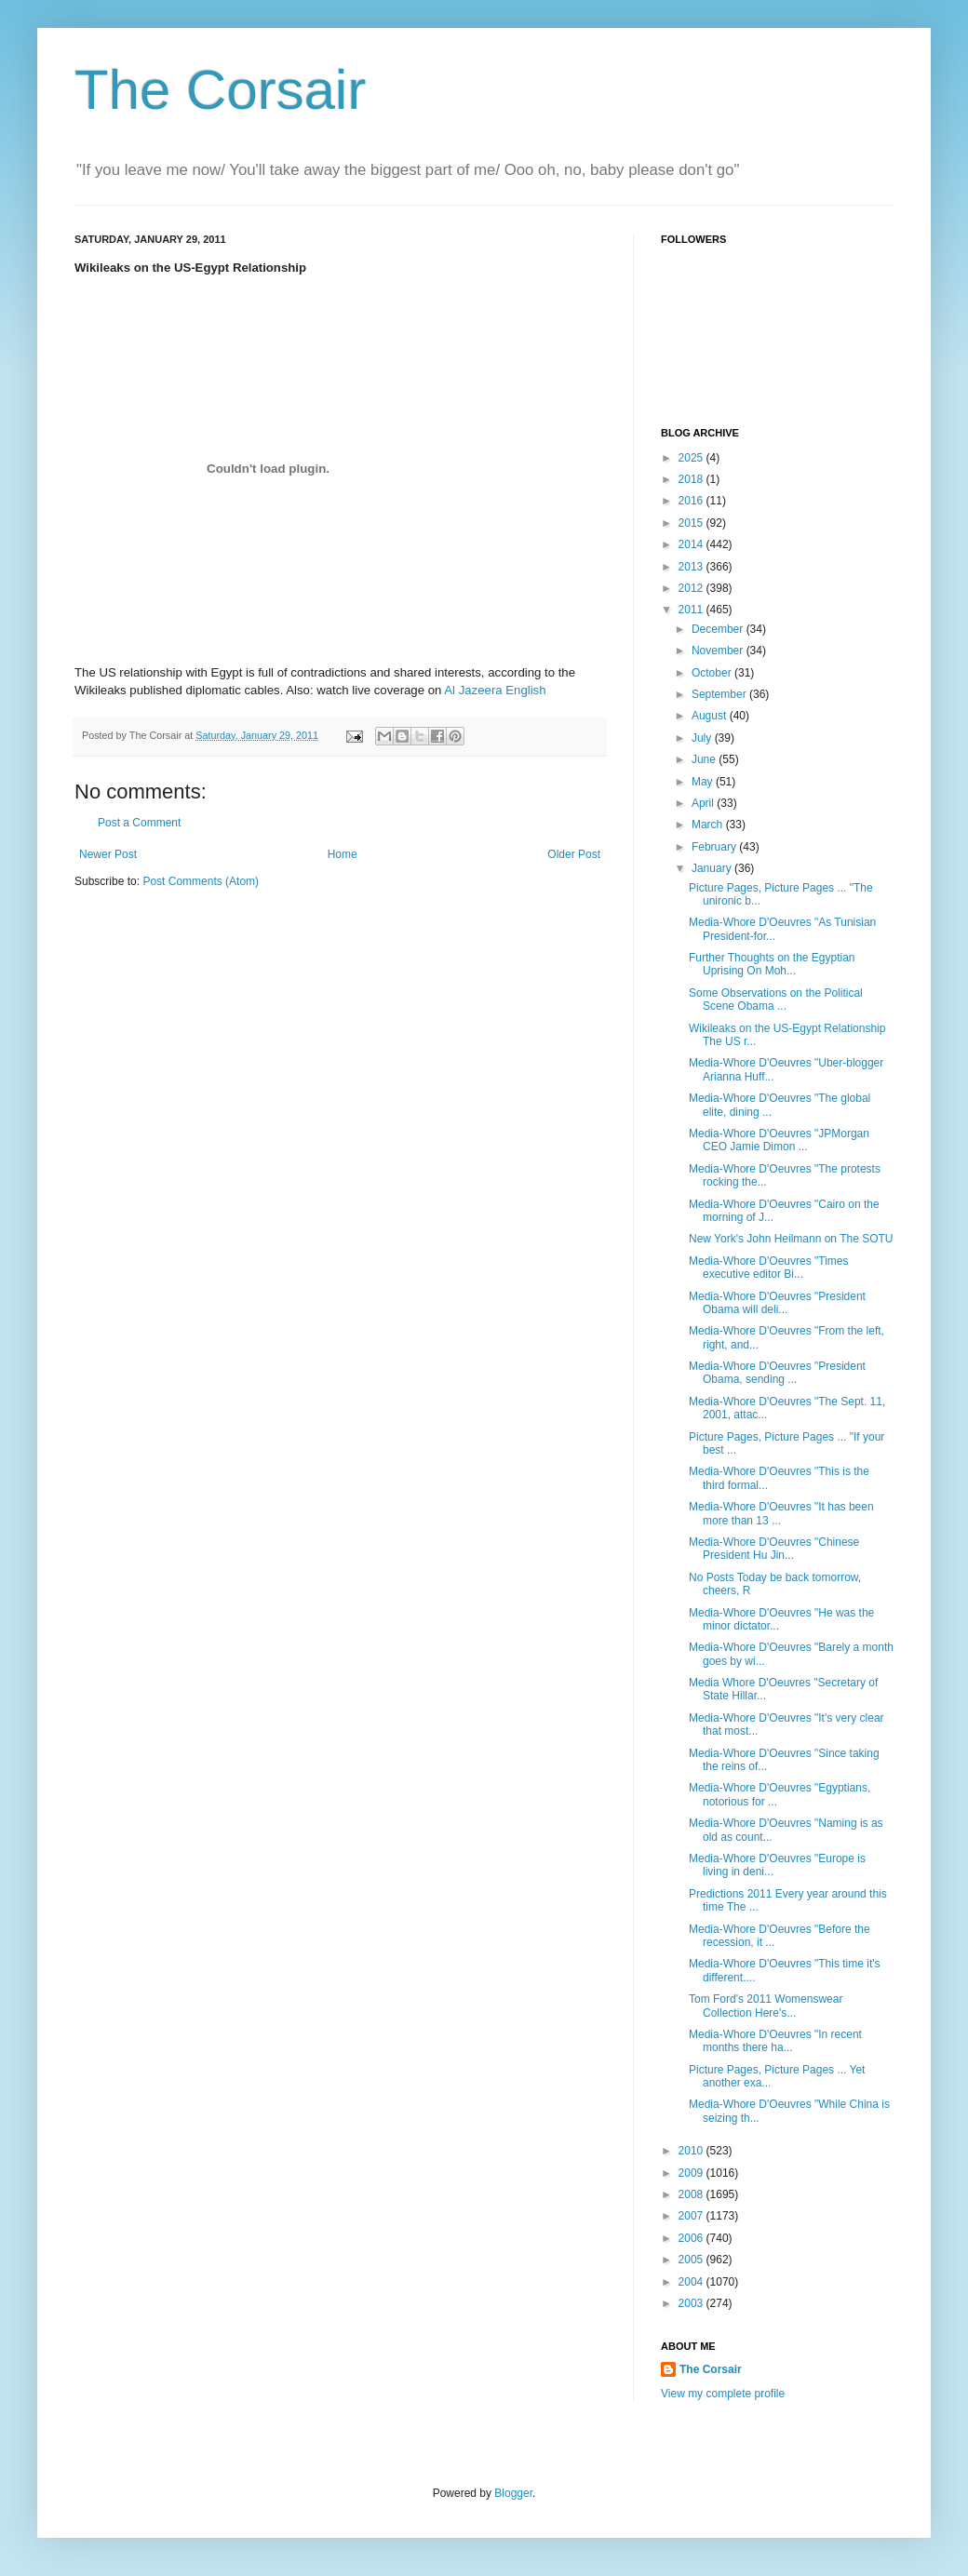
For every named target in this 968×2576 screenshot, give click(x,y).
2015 (692, 523)
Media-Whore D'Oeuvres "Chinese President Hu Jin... (774, 1549)
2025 (692, 457)
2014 (692, 544)
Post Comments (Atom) (200, 881)
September (720, 694)
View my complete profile (723, 2393)
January (713, 868)
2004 (692, 2281)
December (719, 629)
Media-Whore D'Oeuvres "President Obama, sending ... (777, 1373)
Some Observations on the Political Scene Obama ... (776, 999)
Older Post (573, 854)
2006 (692, 2238)
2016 (692, 500)
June (705, 759)
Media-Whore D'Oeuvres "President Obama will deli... (777, 1303)
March (709, 824)
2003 (692, 2303)
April (704, 803)
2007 (692, 2215)
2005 (692, 2259)
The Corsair (220, 90)
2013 (692, 566)
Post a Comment (139, 822)
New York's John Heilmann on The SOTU (791, 1238)
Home (342, 854)
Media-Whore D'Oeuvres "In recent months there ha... (775, 2041)
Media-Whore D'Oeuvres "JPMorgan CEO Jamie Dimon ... (779, 1140)
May (704, 781)
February (715, 846)
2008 (692, 2194)
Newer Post (108, 854)
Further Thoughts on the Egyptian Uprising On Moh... (772, 964)
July (703, 738)
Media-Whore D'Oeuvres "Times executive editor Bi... (768, 1267)
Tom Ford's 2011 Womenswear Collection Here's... (765, 2005)
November (719, 650)
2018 (692, 479)
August (711, 715)
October (713, 672)
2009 (692, 2173)
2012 (692, 588)
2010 (692, 2150)
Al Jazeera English (494, 690)
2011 (692, 609)
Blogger (513, 2493)
